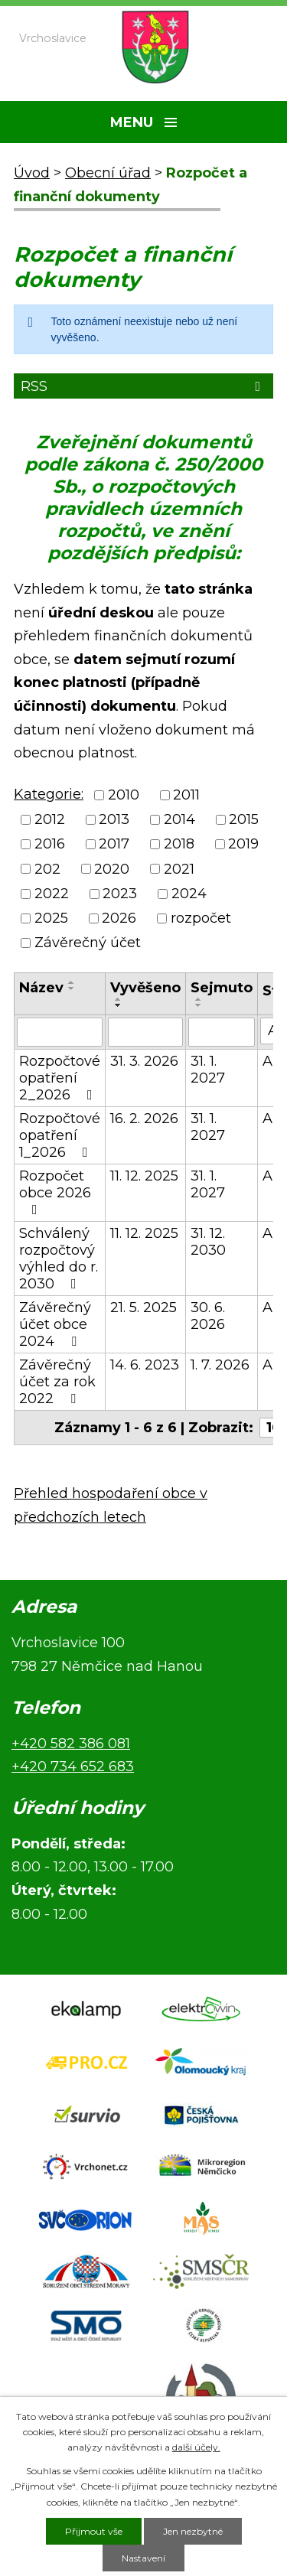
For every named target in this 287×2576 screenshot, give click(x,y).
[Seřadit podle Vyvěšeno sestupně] (118, 1005)
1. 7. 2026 (220, 1364)
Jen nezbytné (193, 2531)
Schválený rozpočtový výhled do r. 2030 (58, 1258)
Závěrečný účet (87, 943)
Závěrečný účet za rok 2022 (57, 1381)
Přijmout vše (93, 2531)
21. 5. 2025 (143, 1307)
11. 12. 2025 (144, 1176)
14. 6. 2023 (144, 1364)
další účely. (196, 2447)
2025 (51, 918)
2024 (189, 893)
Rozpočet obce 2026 (55, 1192)
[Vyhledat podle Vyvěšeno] (145, 1032)
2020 (111, 869)
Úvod (32, 172)
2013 (114, 819)
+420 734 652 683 (72, 1766)
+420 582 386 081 (70, 1743)
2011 (186, 794)
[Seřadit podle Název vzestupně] (72, 982)
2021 (179, 869)
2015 (244, 819)
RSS (143, 386)
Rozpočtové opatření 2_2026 (59, 1078)
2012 (49, 819)
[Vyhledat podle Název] (60, 1032)
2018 (179, 844)
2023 (120, 893)
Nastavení (143, 2558)
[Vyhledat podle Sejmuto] (221, 1032)
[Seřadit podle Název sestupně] (72, 988)
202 (47, 869)
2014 (179, 819)
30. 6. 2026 (208, 1316)
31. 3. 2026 (144, 1061)
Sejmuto (222, 987)
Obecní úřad (108, 172)
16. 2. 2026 (144, 1118)
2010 (123, 794)
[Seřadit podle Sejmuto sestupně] (199, 1005)
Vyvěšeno (145, 987)
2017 (114, 844)
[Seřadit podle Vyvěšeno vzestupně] (118, 999)
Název (41, 987)
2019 (243, 844)
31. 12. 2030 (208, 1242)
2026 (119, 918)
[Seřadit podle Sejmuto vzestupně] (199, 999)
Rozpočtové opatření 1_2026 (59, 1135)
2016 (49, 844)
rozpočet (201, 918)
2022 (51, 893)
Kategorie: (48, 794)
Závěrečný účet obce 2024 (55, 1324)
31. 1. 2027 (208, 1069)
